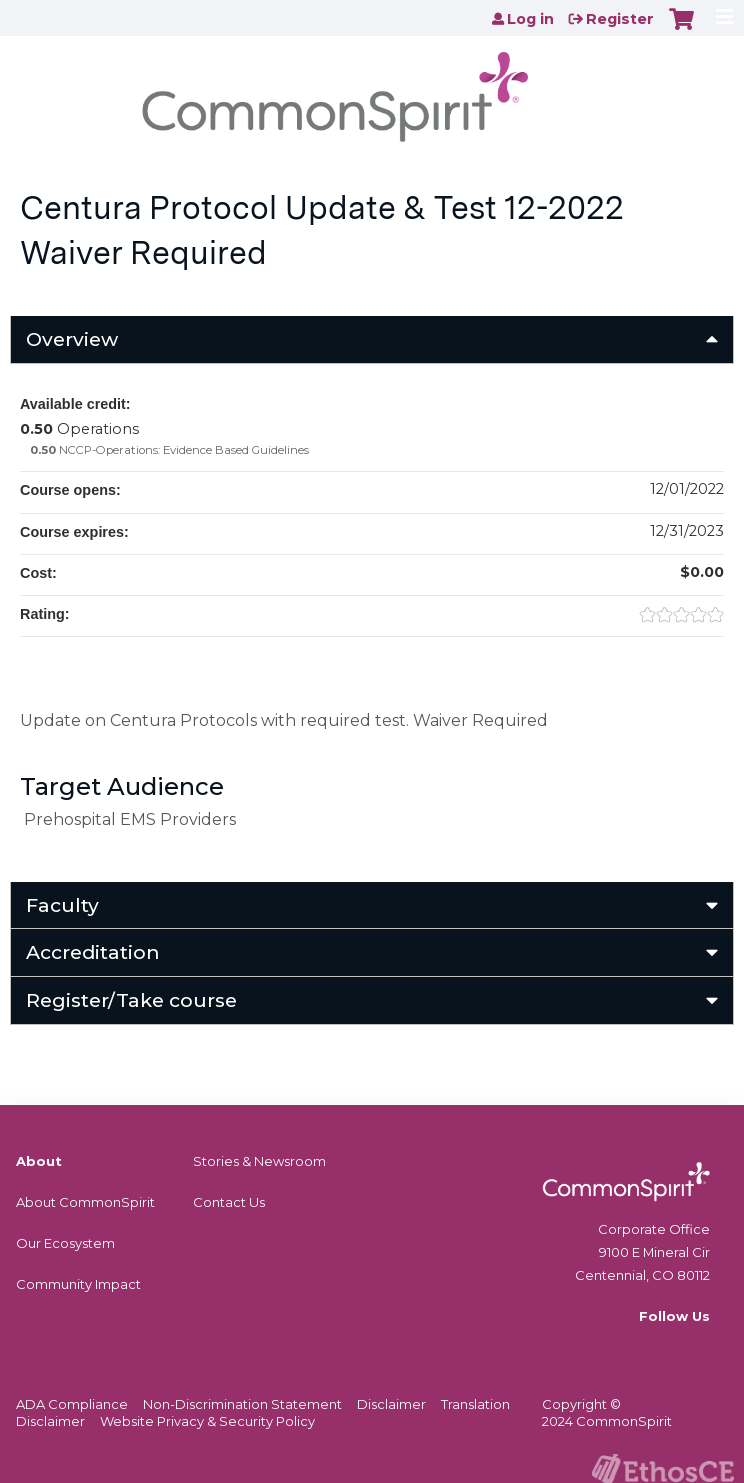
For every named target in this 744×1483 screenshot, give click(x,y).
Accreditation (93, 952)
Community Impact (78, 1284)
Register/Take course (131, 1000)
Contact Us (229, 1202)
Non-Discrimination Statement (242, 1404)
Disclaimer (391, 1404)
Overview (72, 339)
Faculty (62, 905)
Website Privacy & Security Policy (207, 1421)
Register (620, 19)
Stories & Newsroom (259, 1161)
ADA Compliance (72, 1404)
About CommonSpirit (85, 1202)
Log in (530, 19)
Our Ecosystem (65, 1243)
